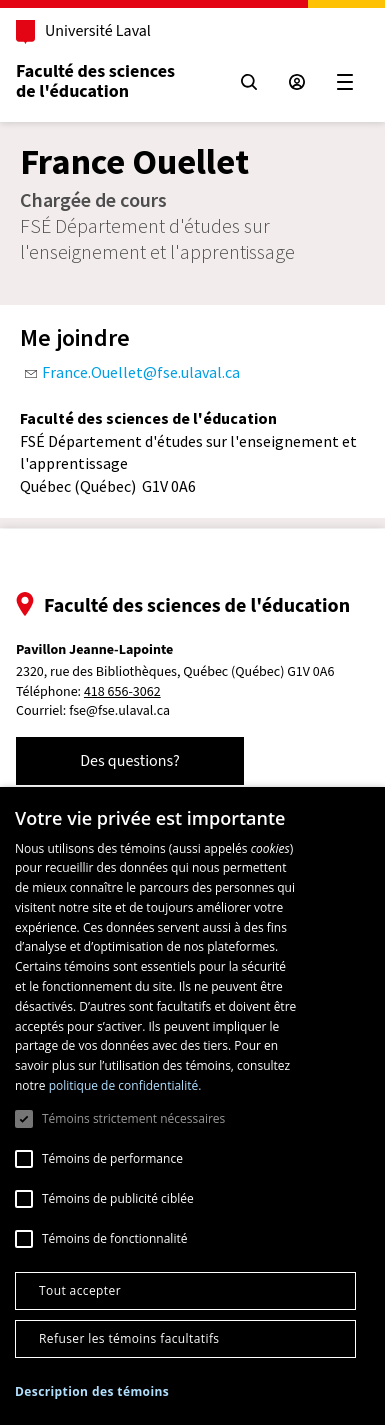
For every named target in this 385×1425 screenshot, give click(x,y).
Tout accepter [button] (80, 1290)
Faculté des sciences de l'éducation (95, 81)
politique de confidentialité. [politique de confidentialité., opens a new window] (125, 1085)
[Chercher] (249, 82)
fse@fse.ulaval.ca (119, 711)
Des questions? (130, 761)
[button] (92, 1391)
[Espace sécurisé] (297, 82)
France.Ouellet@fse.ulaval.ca (141, 372)
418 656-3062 (122, 692)
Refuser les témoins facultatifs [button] (129, 1338)
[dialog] (192, 1106)
